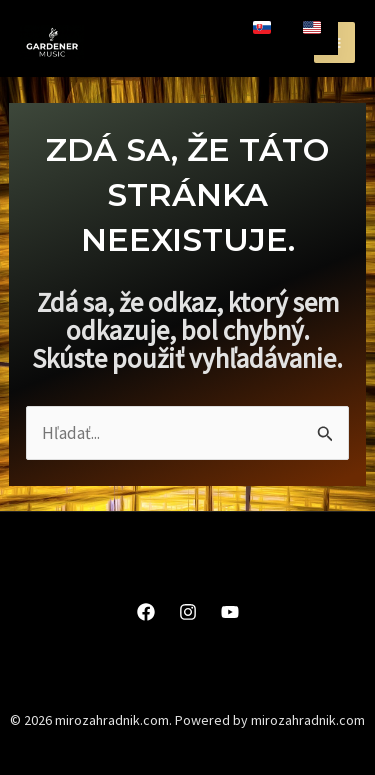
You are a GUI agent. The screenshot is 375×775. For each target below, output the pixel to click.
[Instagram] (188, 612)
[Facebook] (146, 612)
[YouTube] (230, 612)
